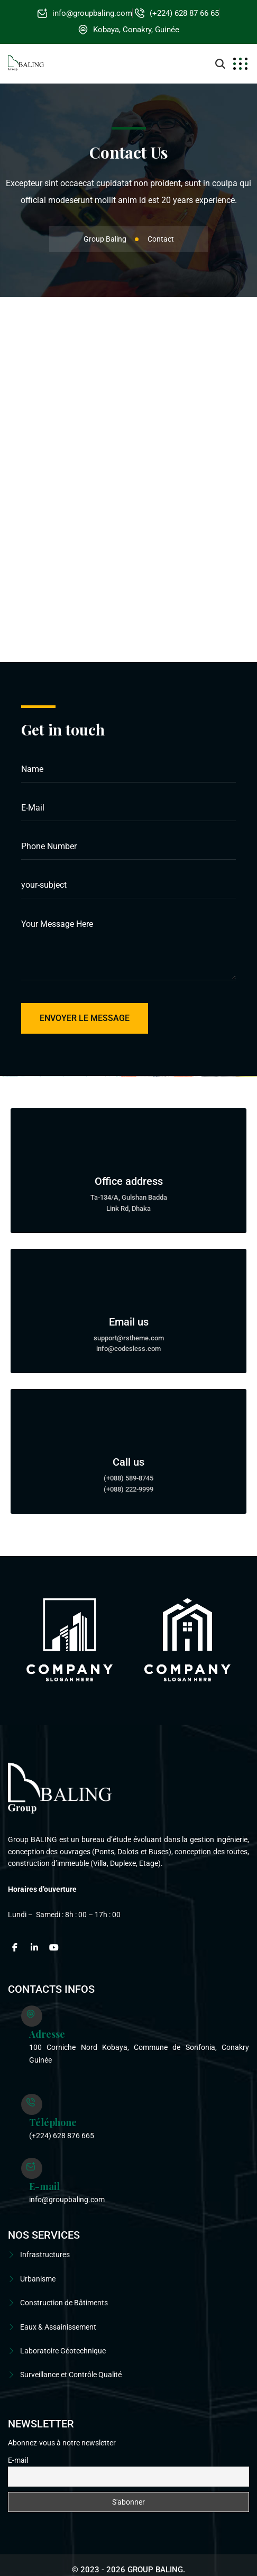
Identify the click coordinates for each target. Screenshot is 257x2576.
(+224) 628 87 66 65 (184, 13)
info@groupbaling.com (92, 13)
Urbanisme (38, 2279)
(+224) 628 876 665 (61, 2135)
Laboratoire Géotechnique (63, 2351)
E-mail (18, 2460)
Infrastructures (45, 2254)
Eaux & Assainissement (58, 2327)
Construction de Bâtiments (64, 2302)
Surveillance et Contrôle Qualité (71, 2374)
